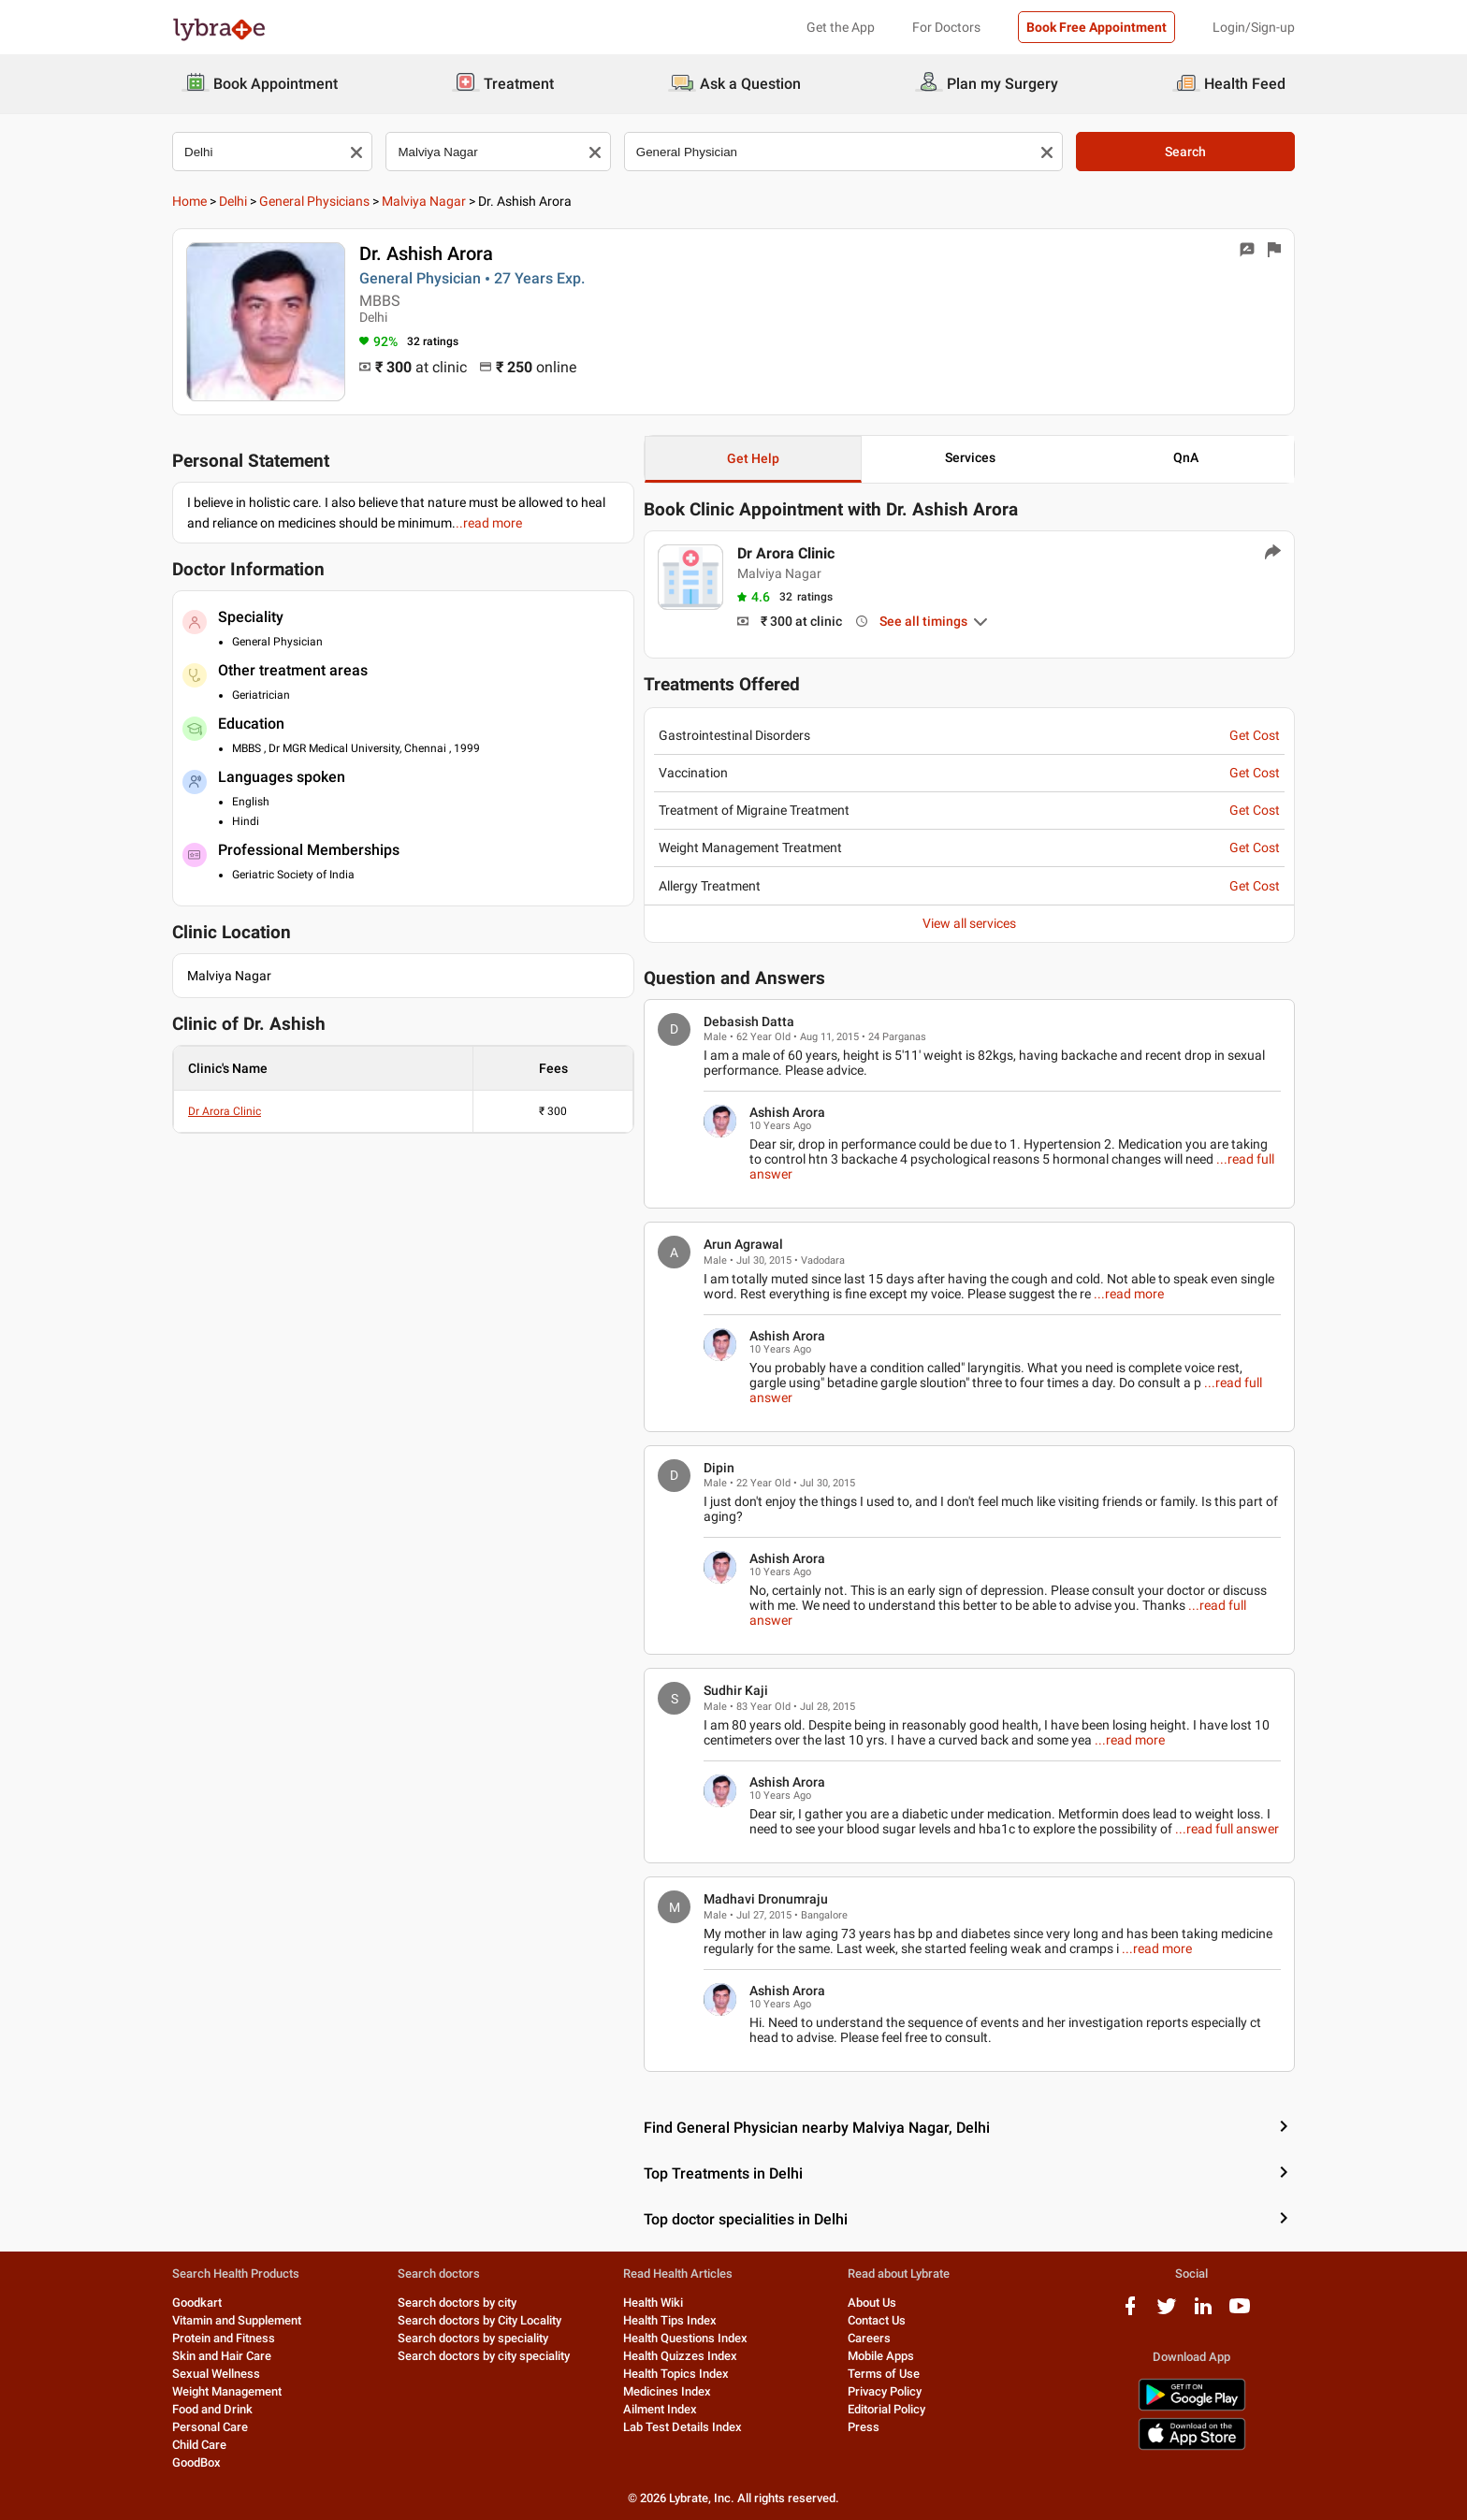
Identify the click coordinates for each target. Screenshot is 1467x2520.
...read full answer (1227, 1828)
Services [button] (970, 457)
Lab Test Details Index (682, 2427)
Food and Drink (212, 2409)
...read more (1129, 1293)
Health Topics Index (676, 2374)
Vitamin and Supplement (236, 2320)
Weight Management (227, 2391)
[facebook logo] (1130, 2313)
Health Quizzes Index (680, 2356)
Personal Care (210, 2427)
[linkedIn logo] (1203, 2313)
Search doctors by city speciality (484, 2356)
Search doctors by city (457, 2303)
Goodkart (197, 2303)
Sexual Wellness (216, 2374)
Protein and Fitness (223, 2338)
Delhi (233, 201)
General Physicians (314, 201)
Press (863, 2427)
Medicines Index (667, 2391)
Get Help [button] (753, 458)
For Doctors (946, 27)
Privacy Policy (885, 2391)
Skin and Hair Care (221, 2356)
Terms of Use (884, 2374)
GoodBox (196, 2462)
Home (189, 201)
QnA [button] (1185, 457)
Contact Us (877, 2320)
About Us (872, 2303)
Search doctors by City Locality (479, 2320)
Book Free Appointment (1096, 27)
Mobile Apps (881, 2356)
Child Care (199, 2445)
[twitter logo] (1166, 2313)
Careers (869, 2338)
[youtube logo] (1239, 2313)
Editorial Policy (886, 2409)
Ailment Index (660, 2409)
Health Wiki (653, 2303)
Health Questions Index (685, 2338)
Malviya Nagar (424, 201)
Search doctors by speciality (473, 2338)
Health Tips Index (670, 2320)
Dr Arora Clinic (224, 1111)
